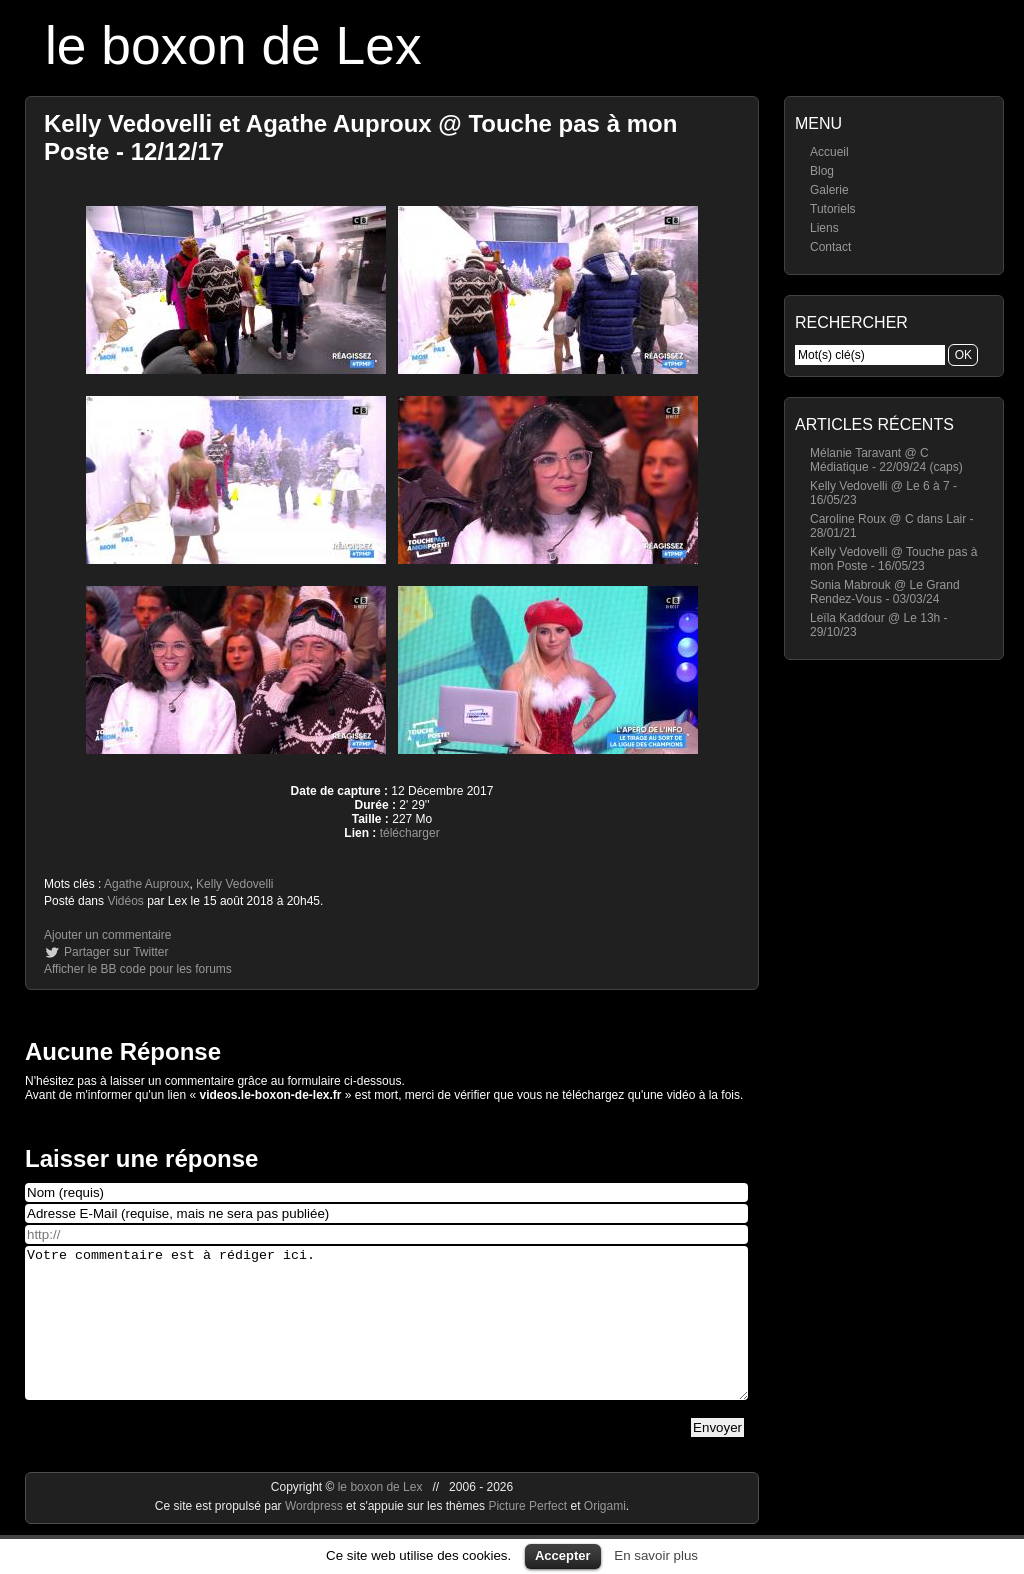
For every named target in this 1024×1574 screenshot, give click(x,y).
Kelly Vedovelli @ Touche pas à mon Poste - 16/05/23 (893, 559)
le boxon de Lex (233, 45)
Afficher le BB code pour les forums (138, 969)
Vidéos (125, 901)
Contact (830, 247)
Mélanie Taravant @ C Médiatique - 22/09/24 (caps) (886, 460)
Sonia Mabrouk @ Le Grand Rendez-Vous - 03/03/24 (885, 592)
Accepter (563, 1555)
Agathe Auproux (146, 884)
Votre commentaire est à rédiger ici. (386, 1338)
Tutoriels (833, 209)
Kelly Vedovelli (234, 884)
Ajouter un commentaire (107, 935)
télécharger (410, 833)
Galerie (829, 190)
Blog (822, 171)
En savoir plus (656, 1555)
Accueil (829, 152)
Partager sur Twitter (116, 952)
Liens (824, 228)
